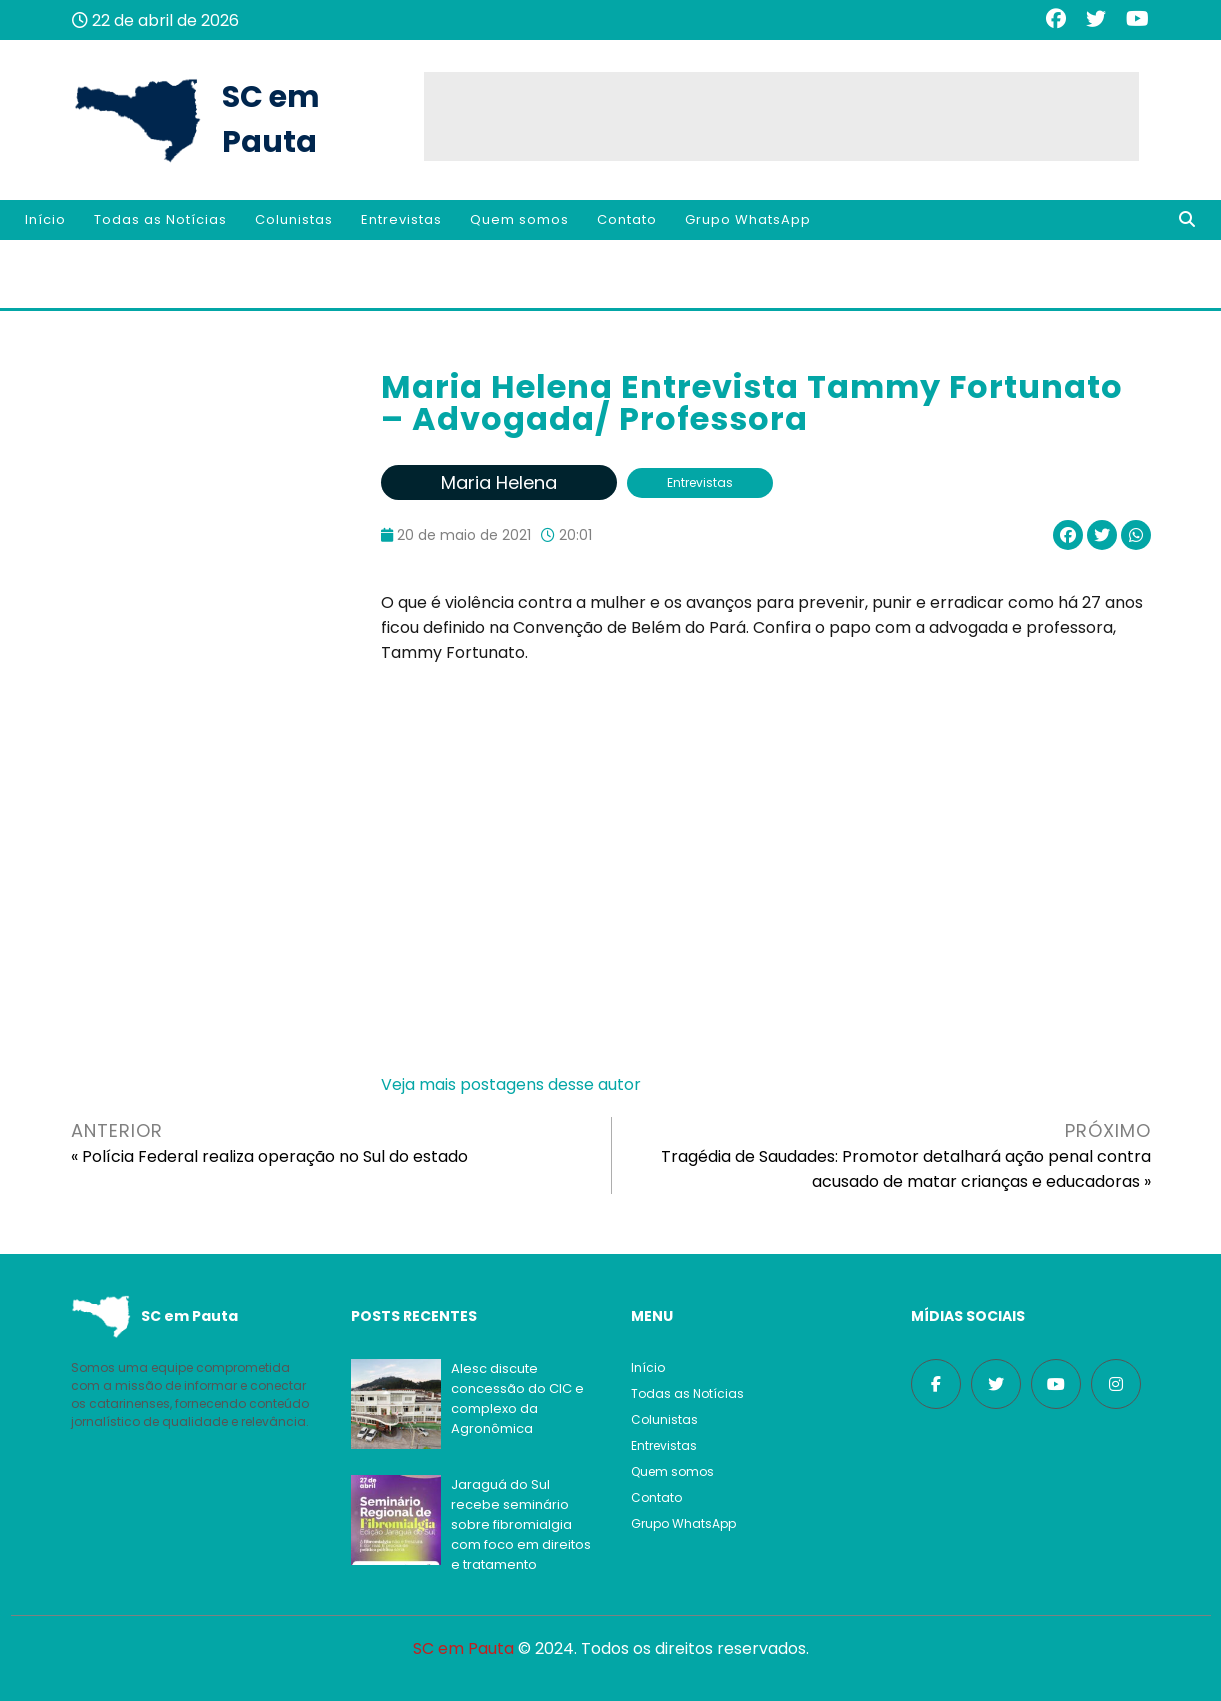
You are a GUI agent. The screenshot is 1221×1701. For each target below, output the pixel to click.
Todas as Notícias (160, 219)
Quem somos (519, 219)
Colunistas (294, 219)
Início (45, 219)
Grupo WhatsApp (748, 219)
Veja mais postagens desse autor (511, 1084)
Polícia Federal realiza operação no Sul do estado (275, 1156)
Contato (627, 219)
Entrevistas (401, 219)
